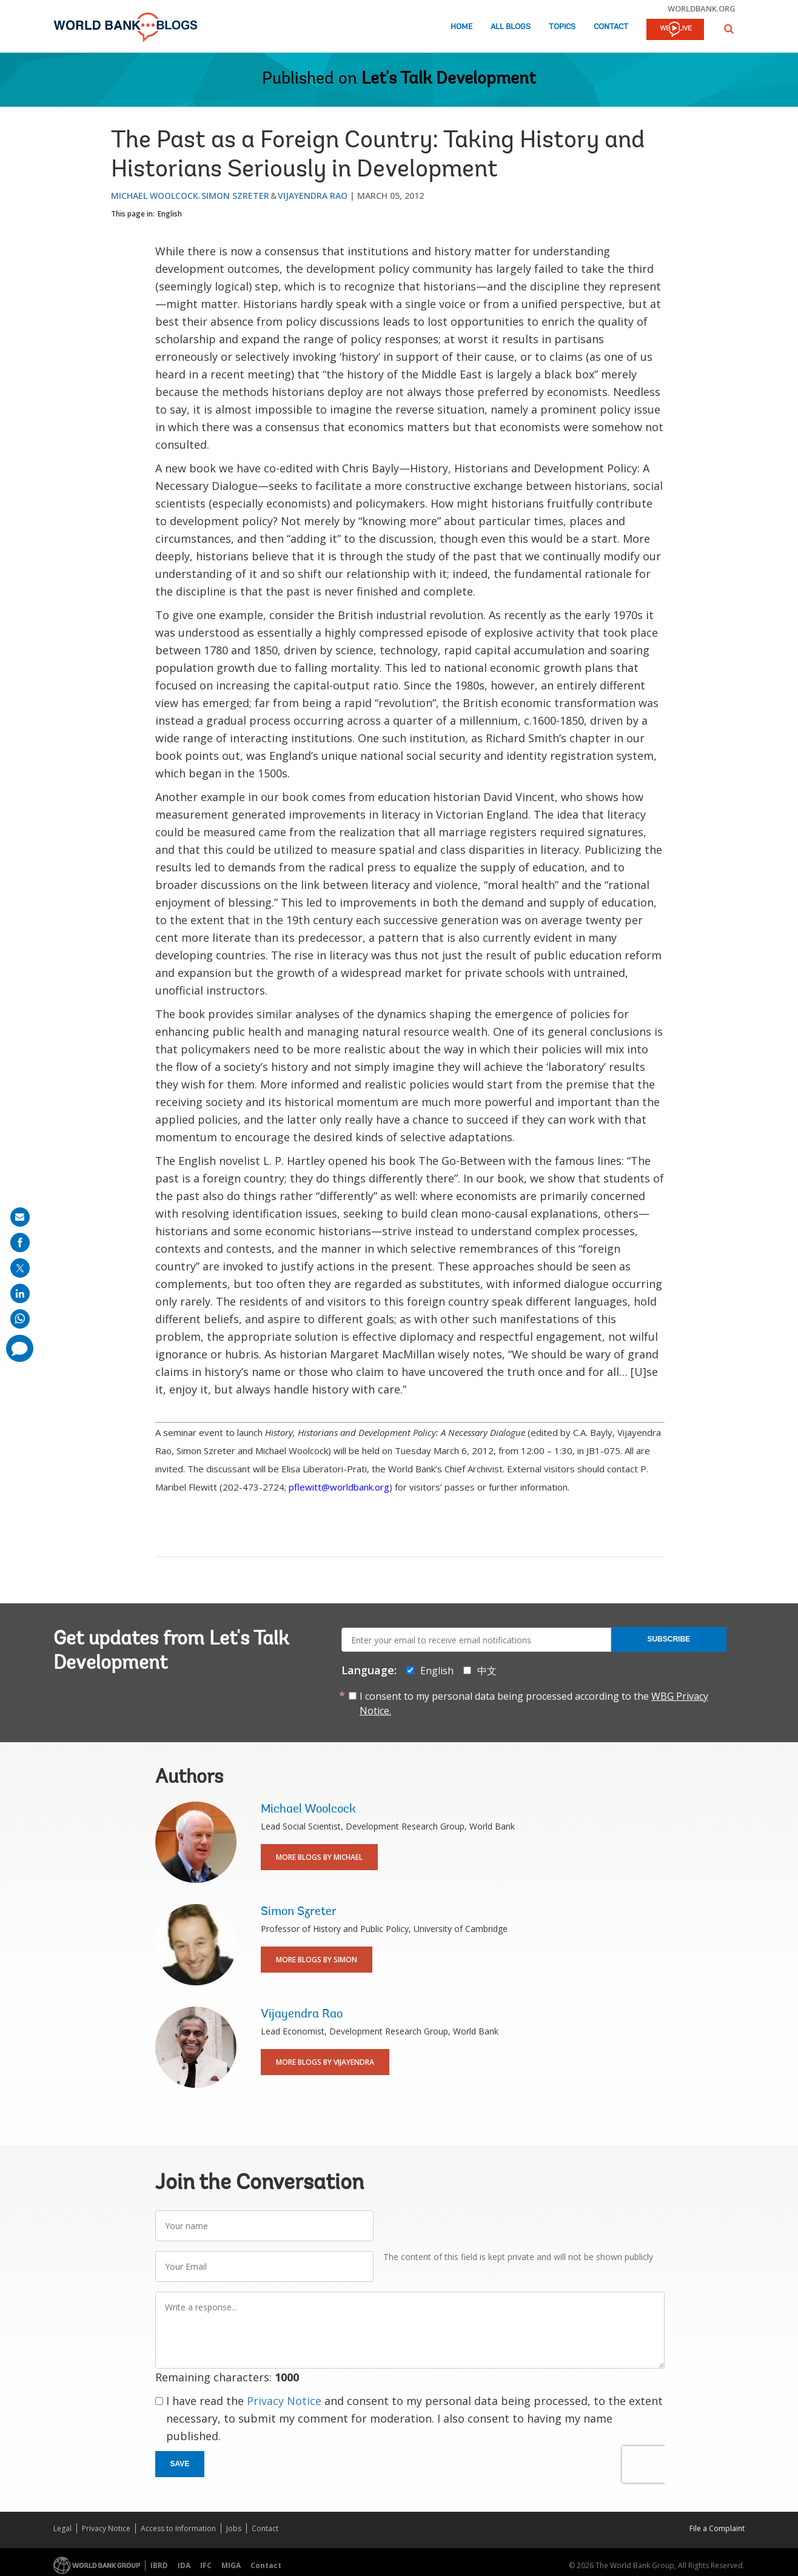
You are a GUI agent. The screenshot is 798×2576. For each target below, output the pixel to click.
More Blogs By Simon (316, 1959)
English (170, 214)
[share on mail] (20, 1217)
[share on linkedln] (20, 1293)
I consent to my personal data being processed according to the (534, 1703)
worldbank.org (702, 8)
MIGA (231, 2565)
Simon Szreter (235, 195)
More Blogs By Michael (319, 1857)
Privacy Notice (284, 2400)
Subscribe (668, 1639)
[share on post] (20, 1268)
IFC (206, 2565)
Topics (562, 27)
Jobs (233, 2528)
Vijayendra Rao (312, 195)
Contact (611, 27)
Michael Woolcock (154, 195)
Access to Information (178, 2528)
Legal (62, 2528)
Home (461, 27)
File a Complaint (717, 2528)
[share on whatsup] (20, 1319)
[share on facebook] (20, 1242)
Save (180, 2464)
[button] (729, 29)
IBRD (159, 2565)
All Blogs (511, 27)
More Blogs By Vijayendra (325, 2062)
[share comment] (19, 1348)
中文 (487, 1670)
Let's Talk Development (448, 79)
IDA (184, 2565)
